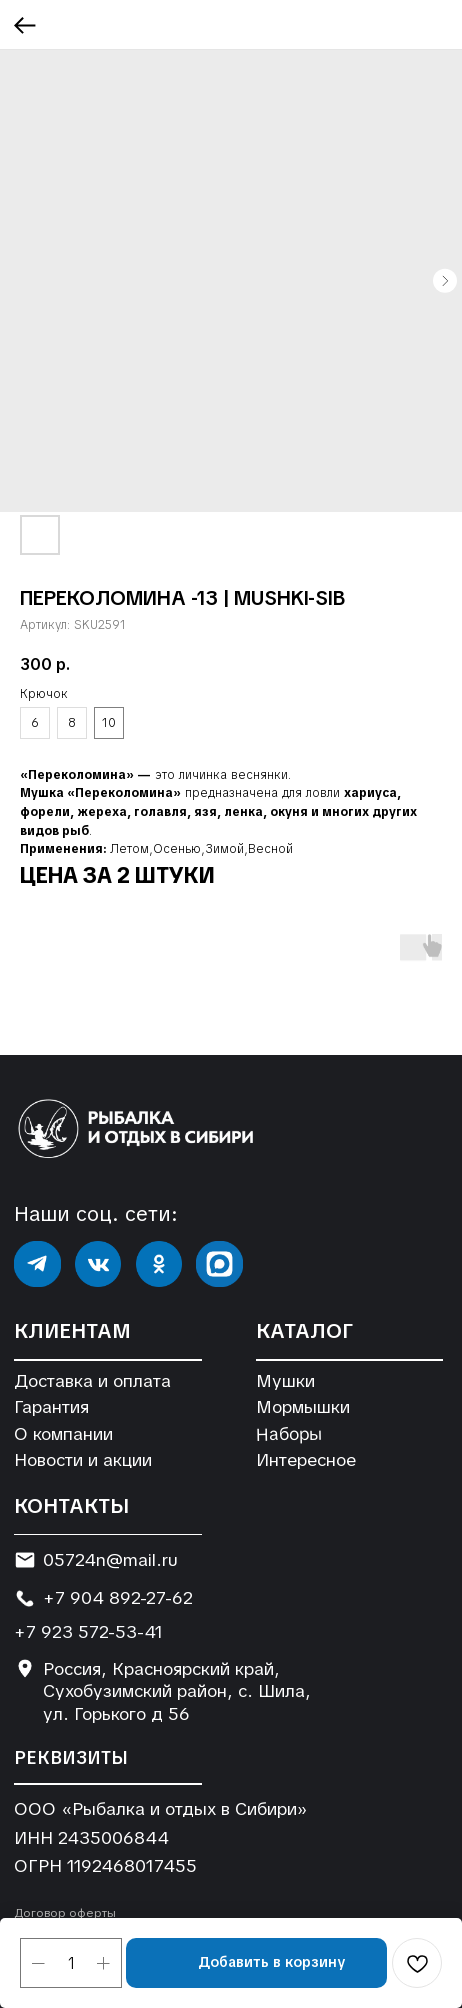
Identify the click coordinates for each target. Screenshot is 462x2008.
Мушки (285, 1381)
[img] (37, 1264)
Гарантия (51, 1407)
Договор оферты (65, 1912)
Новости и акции (83, 1460)
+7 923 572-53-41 (88, 1632)
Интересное (306, 1460)
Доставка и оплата (92, 1381)
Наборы (288, 1433)
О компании (63, 1434)
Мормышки (303, 1407)
